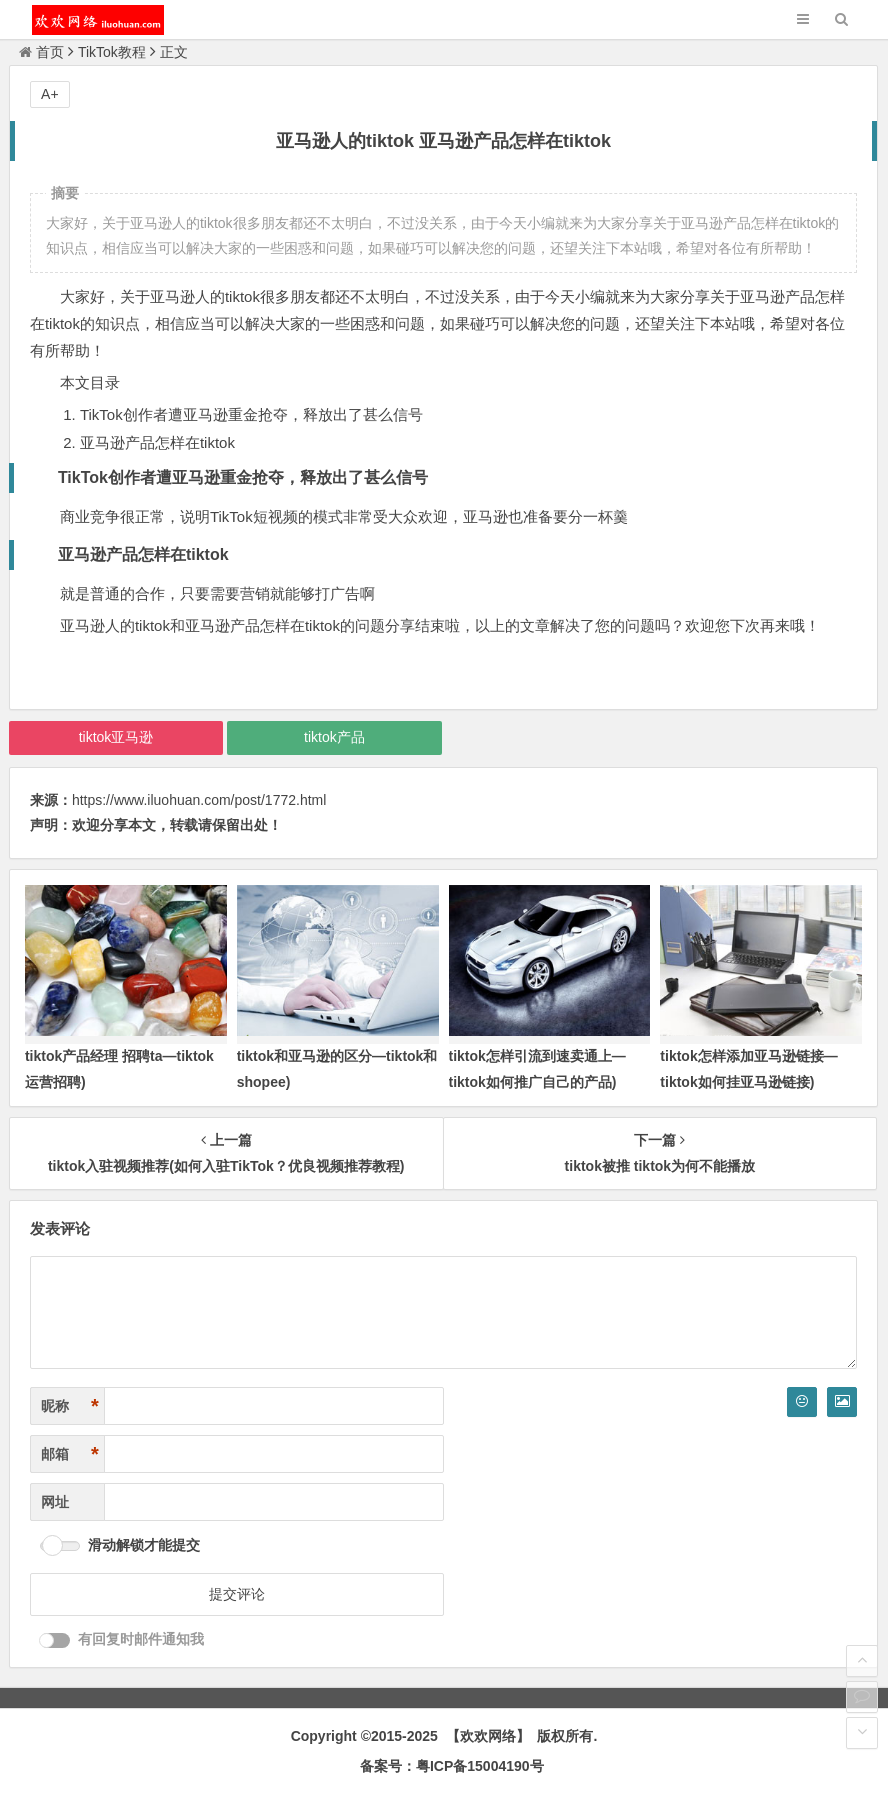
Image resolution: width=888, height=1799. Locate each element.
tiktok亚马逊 (116, 737)
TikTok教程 (112, 52)
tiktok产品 (334, 737)
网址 (55, 1502)
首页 (41, 52)
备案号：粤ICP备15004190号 (452, 1766)
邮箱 (70, 1454)
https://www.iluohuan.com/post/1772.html (199, 800)
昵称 (70, 1406)
